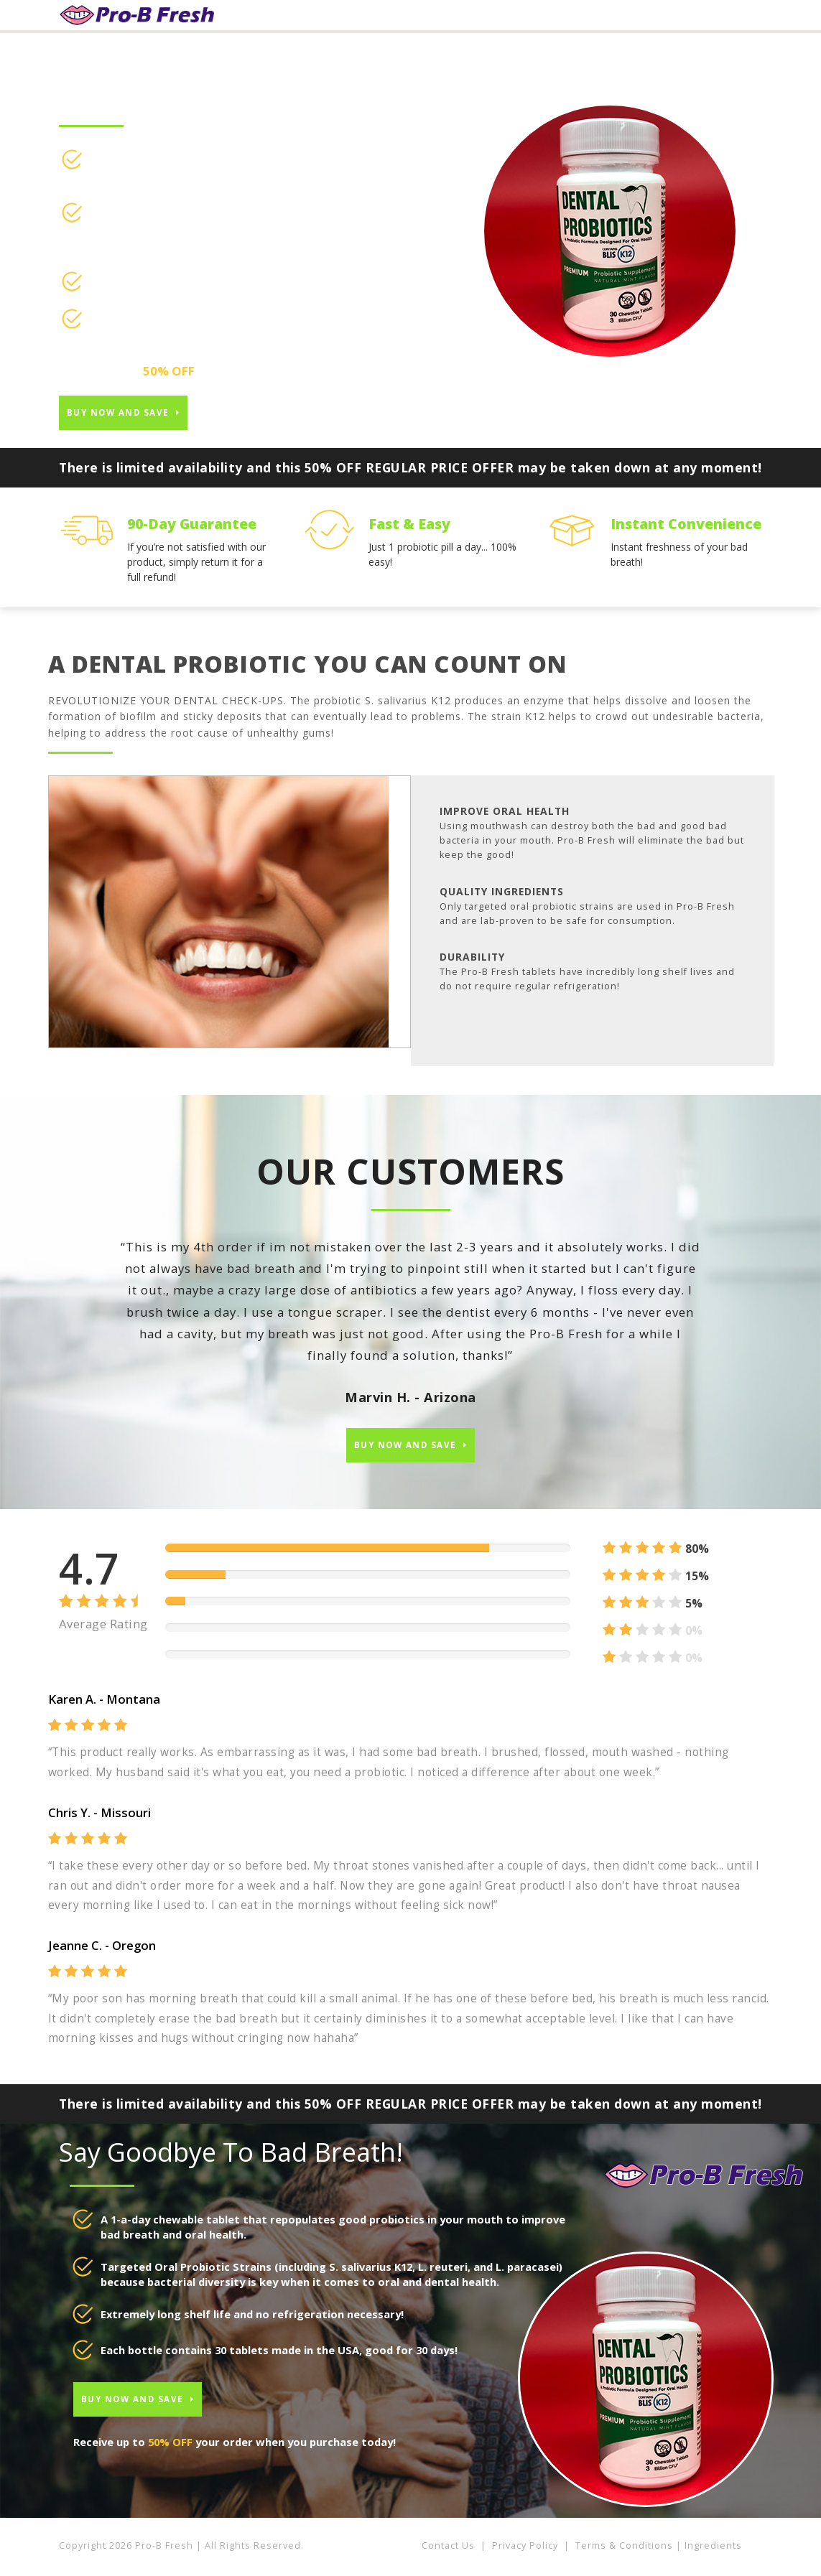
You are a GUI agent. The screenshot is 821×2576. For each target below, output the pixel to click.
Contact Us (448, 2551)
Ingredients (713, 2551)
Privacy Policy (525, 2551)
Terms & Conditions (624, 2551)
